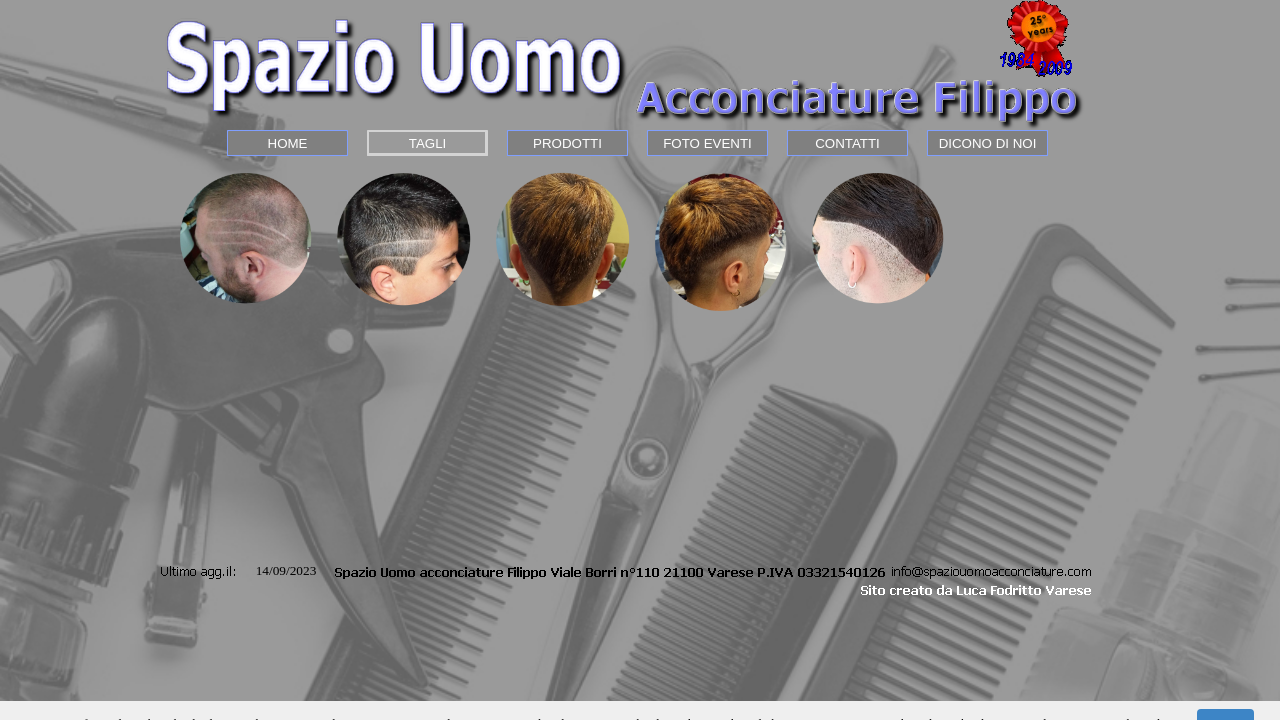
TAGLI (428, 143)
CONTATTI (847, 143)
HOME (288, 143)
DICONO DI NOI (988, 143)
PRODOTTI (567, 143)
